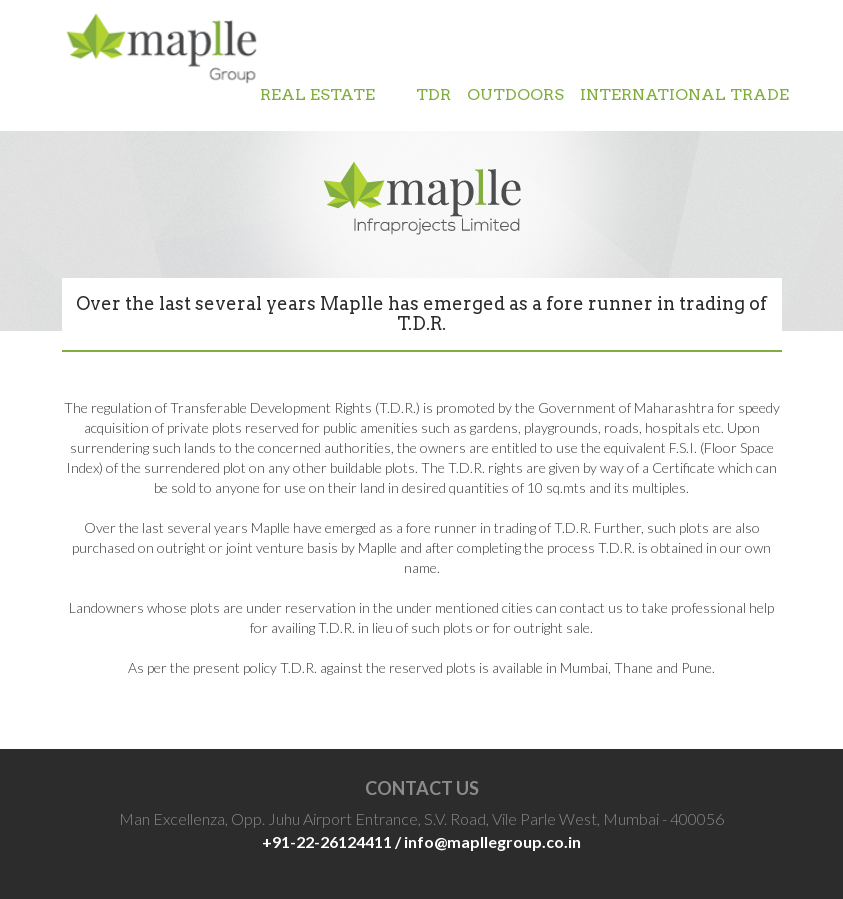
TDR (433, 94)
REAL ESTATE (330, 94)
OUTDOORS (515, 94)
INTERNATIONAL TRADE (684, 94)
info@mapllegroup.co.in (492, 841)
